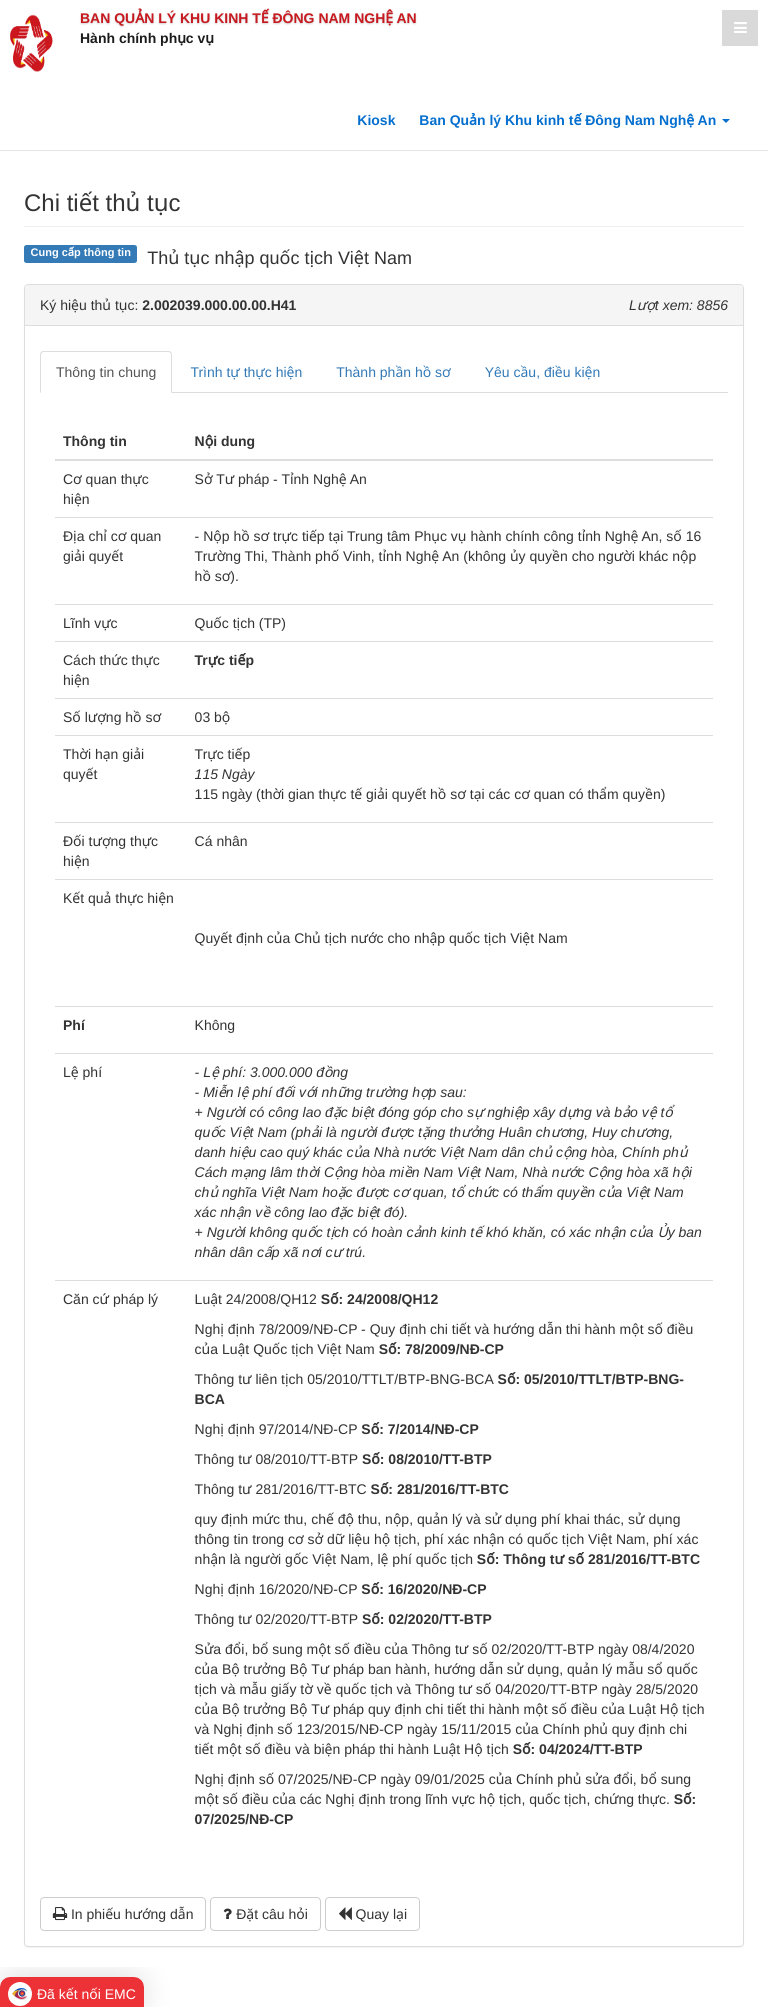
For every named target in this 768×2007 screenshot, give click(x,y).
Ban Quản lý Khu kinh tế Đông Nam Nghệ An (248, 18)
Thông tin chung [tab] (106, 372)
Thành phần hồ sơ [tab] (393, 372)
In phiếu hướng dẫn (123, 1914)
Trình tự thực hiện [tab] (246, 372)
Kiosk (376, 120)
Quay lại (372, 1914)
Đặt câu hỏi (265, 1914)
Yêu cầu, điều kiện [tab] (542, 372)
